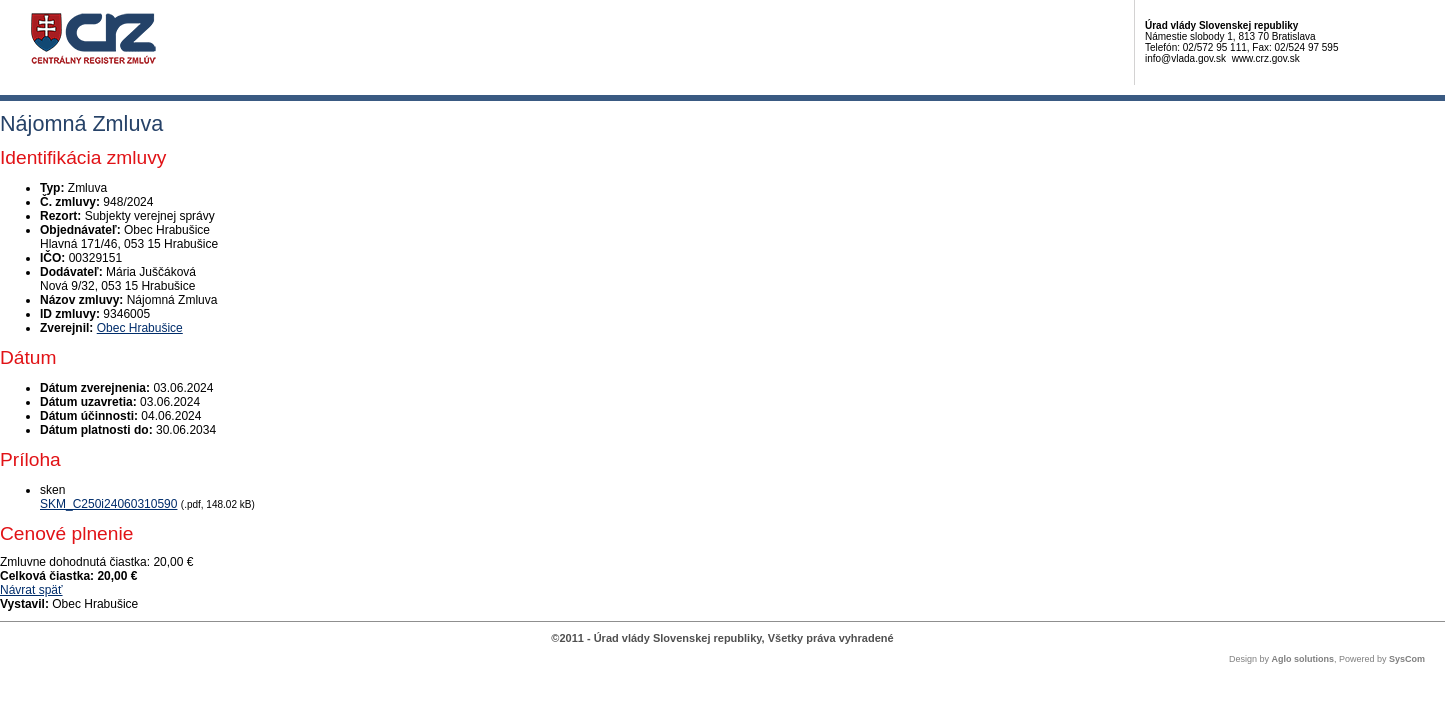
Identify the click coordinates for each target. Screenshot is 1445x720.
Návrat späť (31, 590)
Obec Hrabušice (140, 328)
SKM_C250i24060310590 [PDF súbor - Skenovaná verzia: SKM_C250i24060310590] (108, 504)
